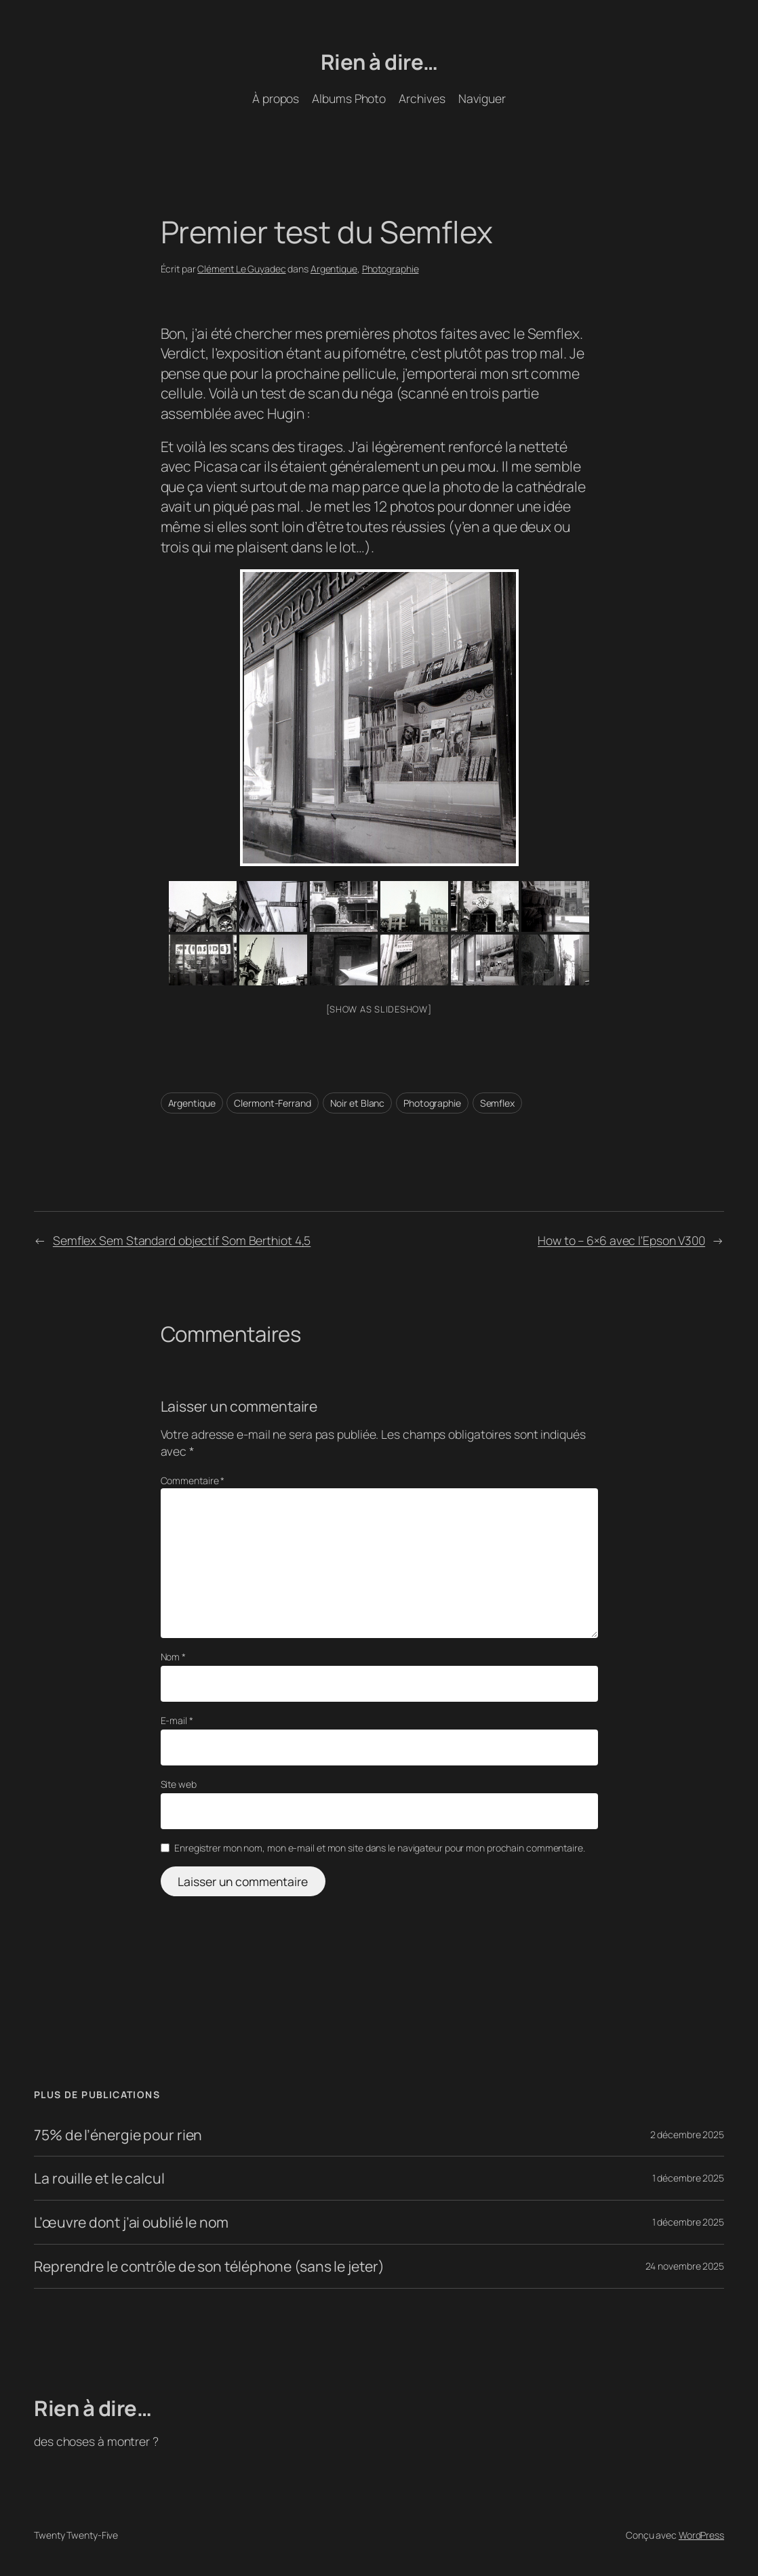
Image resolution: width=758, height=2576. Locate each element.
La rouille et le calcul (99, 2178)
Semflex (497, 1103)
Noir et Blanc (357, 1103)
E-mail (177, 1720)
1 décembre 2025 (688, 2177)
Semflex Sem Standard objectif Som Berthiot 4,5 (182, 1240)
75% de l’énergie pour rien (118, 2135)
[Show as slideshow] (378, 1009)
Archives (422, 98)
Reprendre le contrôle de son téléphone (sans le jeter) (209, 2266)
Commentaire (193, 1480)
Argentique (334, 268)
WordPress (701, 2535)
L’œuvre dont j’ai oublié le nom (131, 2222)
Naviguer (482, 98)
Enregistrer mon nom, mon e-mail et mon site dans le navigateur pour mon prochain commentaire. (379, 1847)
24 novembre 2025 (684, 2266)
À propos (275, 98)
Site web (179, 1784)
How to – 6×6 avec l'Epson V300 (621, 1240)
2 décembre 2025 (687, 2134)
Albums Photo (349, 98)
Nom (173, 1656)
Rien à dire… (379, 61)
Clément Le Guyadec (241, 268)
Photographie (390, 268)
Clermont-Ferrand (272, 1103)
